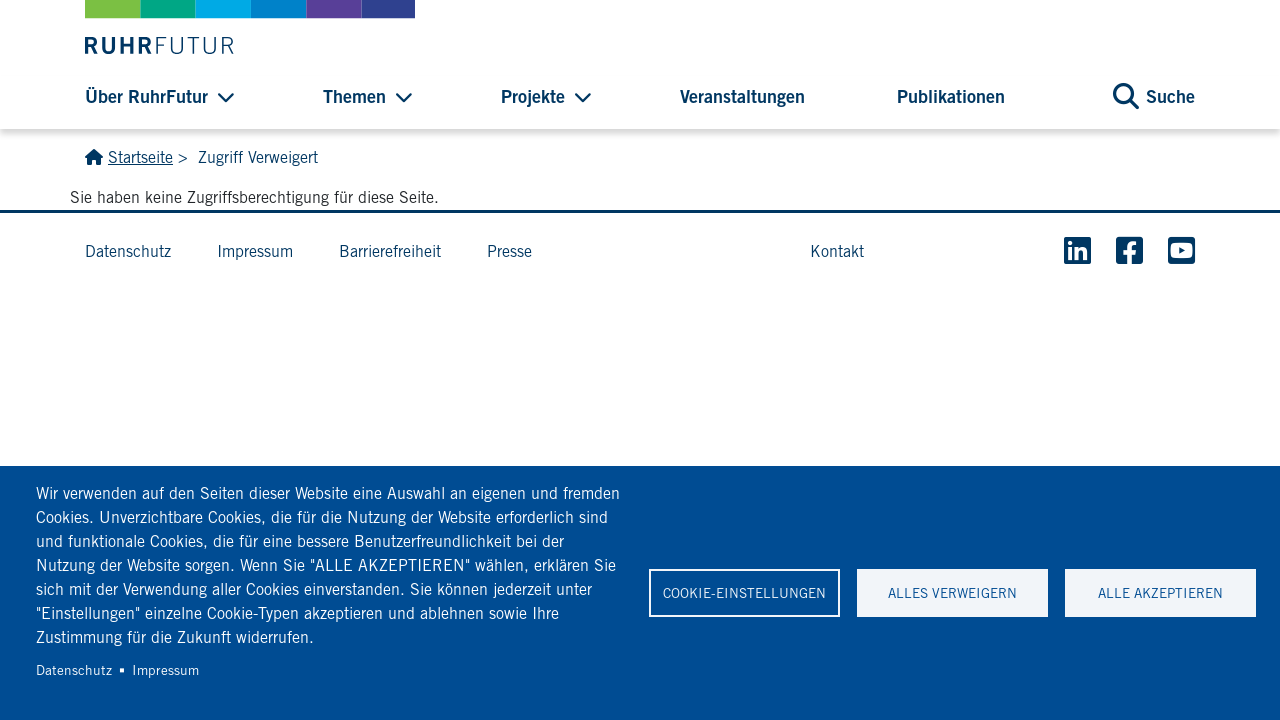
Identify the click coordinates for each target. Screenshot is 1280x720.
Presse (509, 251)
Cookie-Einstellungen (744, 593)
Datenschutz (74, 670)
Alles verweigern (952, 593)
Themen (354, 96)
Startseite (140, 157)
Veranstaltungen (742, 96)
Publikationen (951, 96)
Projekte (533, 96)
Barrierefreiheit (390, 251)
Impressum (165, 670)
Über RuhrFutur (146, 96)
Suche (1170, 96)
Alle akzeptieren (1160, 593)
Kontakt (837, 251)
